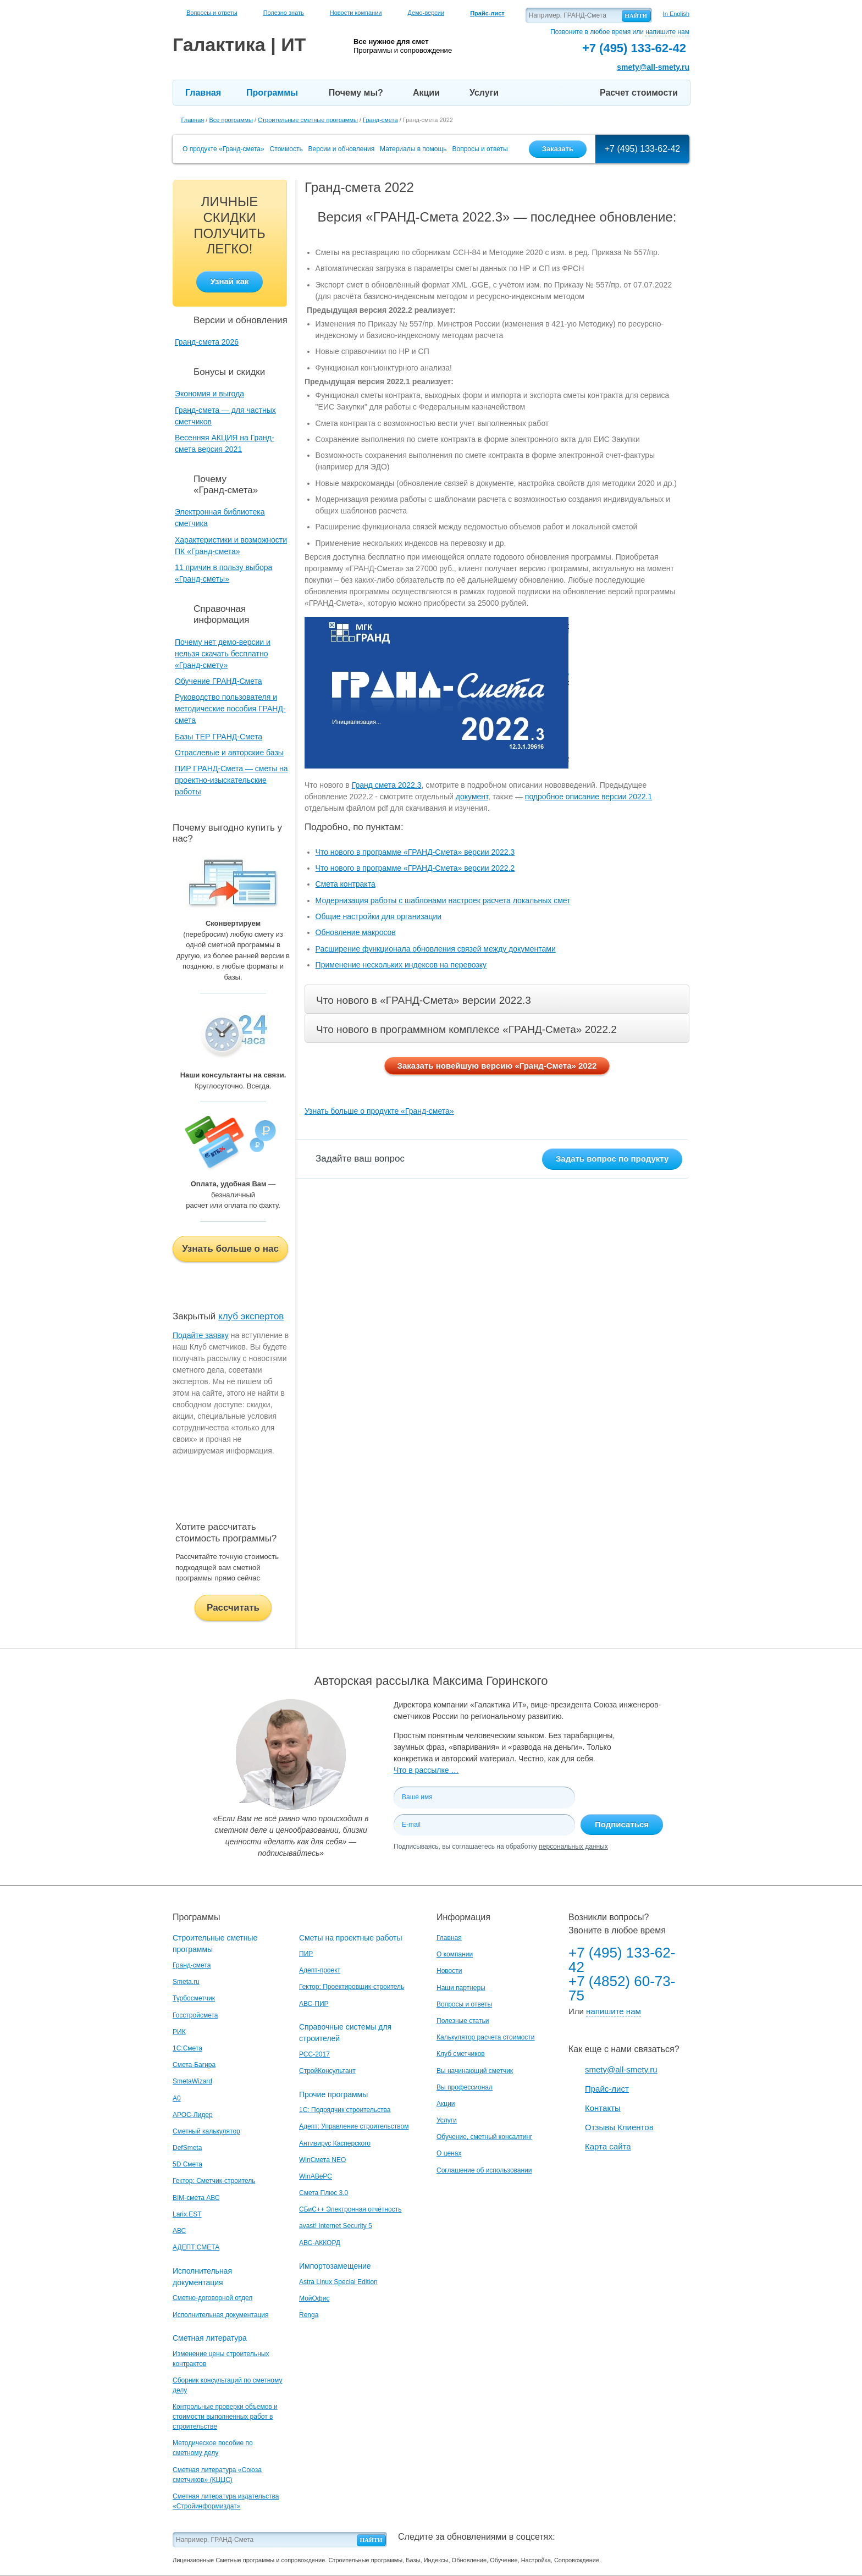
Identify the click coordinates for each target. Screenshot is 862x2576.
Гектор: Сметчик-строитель (214, 2181)
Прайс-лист (607, 2088)
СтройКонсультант (327, 2071)
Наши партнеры (460, 1988)
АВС (179, 2231)
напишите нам (667, 32)
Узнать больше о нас (230, 1248)
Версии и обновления (341, 149)
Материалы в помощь (413, 149)
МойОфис (314, 2298)
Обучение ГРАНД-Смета (218, 681)
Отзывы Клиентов (619, 2127)
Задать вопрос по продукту (612, 1158)
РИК (179, 2032)
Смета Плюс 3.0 (323, 2193)
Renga (308, 2315)
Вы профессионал (464, 2087)
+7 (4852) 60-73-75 (621, 1988)
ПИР (306, 1954)
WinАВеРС (315, 2176)
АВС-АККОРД (319, 2243)
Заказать (557, 149)
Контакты (603, 2108)
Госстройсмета (195, 2015)
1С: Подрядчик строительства (344, 2110)
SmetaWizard (192, 2081)
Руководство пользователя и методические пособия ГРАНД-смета (230, 709)
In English (676, 13)
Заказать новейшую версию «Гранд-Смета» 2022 (497, 1065)
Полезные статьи (462, 2021)
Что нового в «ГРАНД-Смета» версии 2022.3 (423, 1000)
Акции (426, 92)
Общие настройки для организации (378, 916)
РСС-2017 (314, 2054)
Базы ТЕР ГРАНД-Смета (218, 736)
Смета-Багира (194, 2065)
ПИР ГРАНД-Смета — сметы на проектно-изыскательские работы (231, 780)
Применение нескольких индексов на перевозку (401, 964)
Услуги (484, 92)
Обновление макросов (356, 932)
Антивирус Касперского (335, 2143)
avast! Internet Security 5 (335, 2226)
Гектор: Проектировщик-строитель (351, 1987)
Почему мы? (356, 92)
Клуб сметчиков (460, 2054)
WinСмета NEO (322, 2160)
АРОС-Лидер (193, 2115)
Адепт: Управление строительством (353, 2126)
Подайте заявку (201, 1335)
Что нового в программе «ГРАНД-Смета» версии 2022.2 (415, 868)
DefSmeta (187, 2148)
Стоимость (286, 149)
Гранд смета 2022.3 (387, 785)
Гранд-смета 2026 (207, 342)
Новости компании (356, 12)
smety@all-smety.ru (653, 67)
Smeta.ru (186, 1982)
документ (472, 796)
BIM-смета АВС (196, 2198)
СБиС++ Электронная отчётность (350, 2209)
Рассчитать (233, 1607)
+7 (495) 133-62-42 (642, 148)
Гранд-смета (192, 1965)
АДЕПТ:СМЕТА (196, 2247)
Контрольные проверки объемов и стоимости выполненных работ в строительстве (225, 2416)
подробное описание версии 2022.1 (588, 796)
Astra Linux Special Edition (338, 2282)
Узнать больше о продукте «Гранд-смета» (379, 1111)
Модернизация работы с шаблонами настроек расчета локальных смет (443, 900)
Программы (272, 92)
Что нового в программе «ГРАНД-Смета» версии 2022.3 (415, 852)
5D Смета (187, 2164)
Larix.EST (187, 2214)
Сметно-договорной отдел (212, 2298)
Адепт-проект (319, 1970)
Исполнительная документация (220, 2315)
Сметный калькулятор (206, 2131)
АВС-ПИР (314, 2004)
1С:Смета (187, 2048)
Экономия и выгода (209, 393)
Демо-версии (425, 12)
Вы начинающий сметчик (474, 2071)
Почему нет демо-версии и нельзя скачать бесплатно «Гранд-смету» (222, 654)
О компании (454, 1954)
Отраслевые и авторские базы (229, 752)
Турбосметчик (194, 1998)
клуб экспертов (251, 1316)
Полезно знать (283, 12)
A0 (177, 2098)
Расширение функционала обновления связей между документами (436, 948)
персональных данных (573, 1846)
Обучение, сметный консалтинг (484, 2137)
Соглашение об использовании (484, 2170)
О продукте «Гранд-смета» (223, 149)
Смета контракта (345, 884)
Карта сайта (608, 2146)
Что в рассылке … (426, 1770)
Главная (203, 92)
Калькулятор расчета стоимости (485, 2037)
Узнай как (229, 281)
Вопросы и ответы (211, 12)
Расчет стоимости (639, 92)
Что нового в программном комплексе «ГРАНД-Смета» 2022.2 (466, 1029)
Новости (449, 1971)
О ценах (448, 2153)
